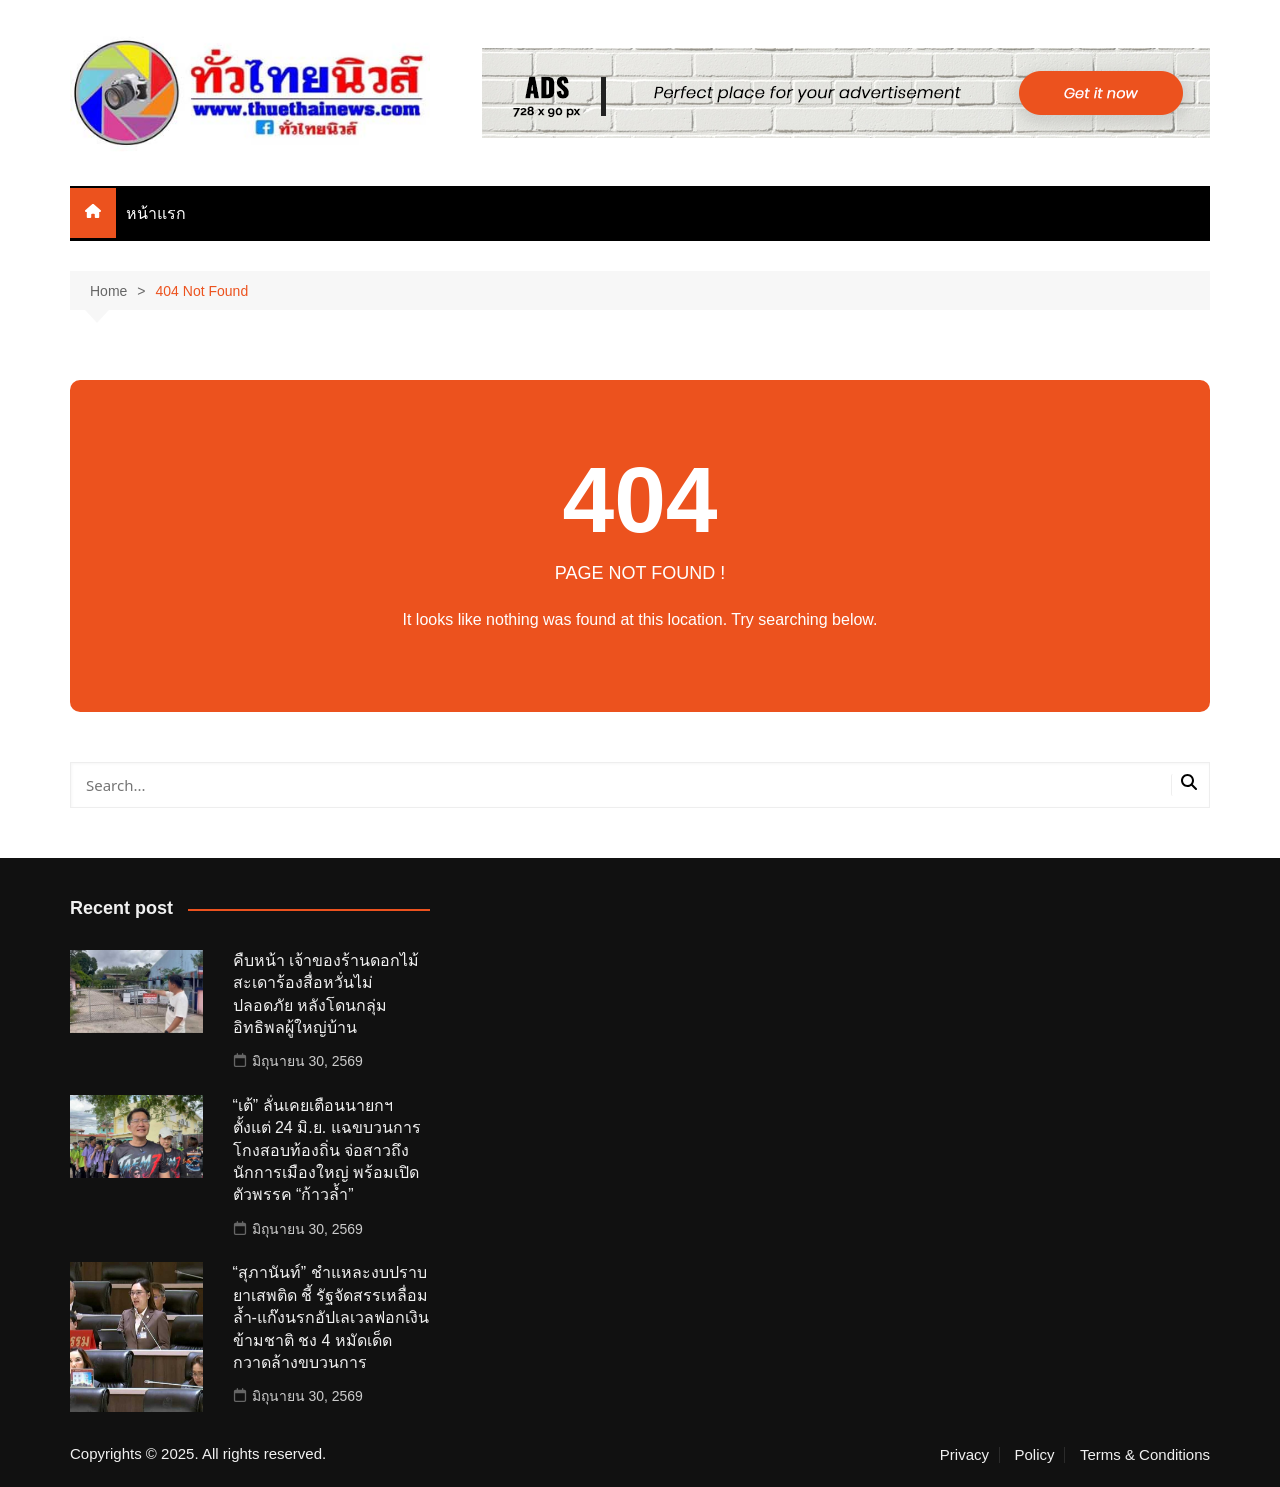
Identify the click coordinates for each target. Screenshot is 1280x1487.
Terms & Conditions (1145, 1455)
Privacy (964, 1455)
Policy (1034, 1455)
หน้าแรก (156, 213)
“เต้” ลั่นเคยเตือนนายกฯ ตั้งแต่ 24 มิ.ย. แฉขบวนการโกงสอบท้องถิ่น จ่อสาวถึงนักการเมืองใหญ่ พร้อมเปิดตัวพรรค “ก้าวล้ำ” (327, 1150)
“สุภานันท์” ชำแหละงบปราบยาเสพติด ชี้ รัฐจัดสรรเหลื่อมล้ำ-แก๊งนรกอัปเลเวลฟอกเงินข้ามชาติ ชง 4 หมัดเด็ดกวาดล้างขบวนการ (331, 1317)
